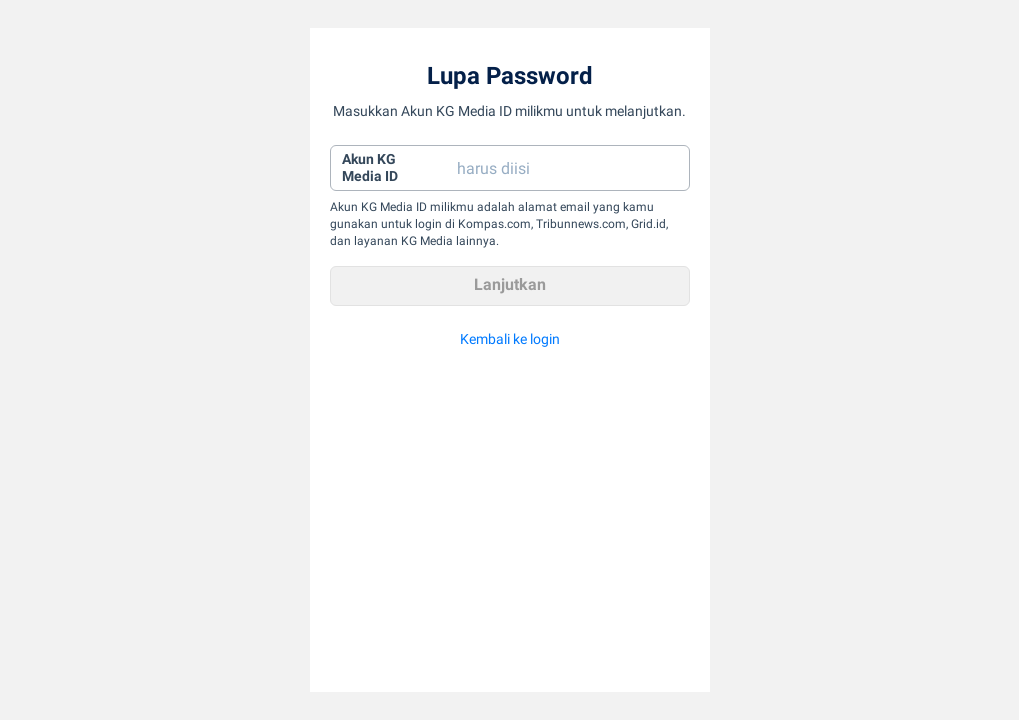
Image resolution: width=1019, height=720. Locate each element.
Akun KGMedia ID (370, 168)
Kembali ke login (510, 339)
